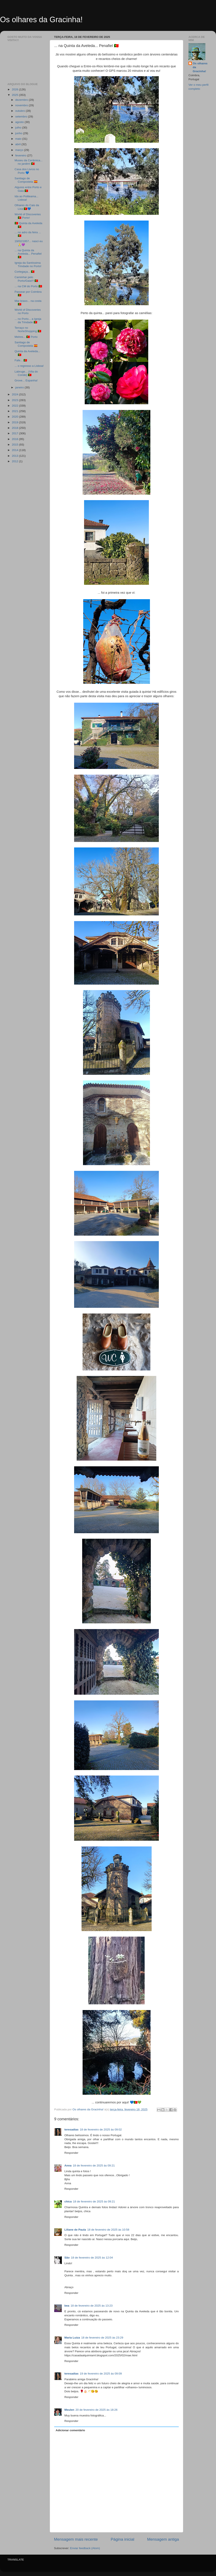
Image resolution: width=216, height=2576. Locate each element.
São (67, 2257)
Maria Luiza (72, 2337)
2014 (15, 450)
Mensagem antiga (163, 2539)
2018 (15, 427)
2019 (15, 422)
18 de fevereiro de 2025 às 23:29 (102, 2337)
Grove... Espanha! (26, 380)
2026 (15, 89)
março (19, 150)
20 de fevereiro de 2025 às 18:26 (97, 2409)
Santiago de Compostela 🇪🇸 (26, 180)
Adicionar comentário (70, 2430)
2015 (15, 444)
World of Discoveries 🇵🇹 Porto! (28, 216)
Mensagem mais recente (76, 2539)
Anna (68, 2165)
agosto (20, 122)
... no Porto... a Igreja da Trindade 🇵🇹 (28, 320)
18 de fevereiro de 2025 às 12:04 (92, 2257)
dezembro (22, 99)
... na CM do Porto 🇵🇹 (28, 286)
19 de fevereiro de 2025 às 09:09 (101, 2373)
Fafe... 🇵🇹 (21, 360)
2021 (15, 411)
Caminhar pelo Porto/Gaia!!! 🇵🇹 (26, 279)
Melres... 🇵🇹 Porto (26, 336)
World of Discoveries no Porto (28, 311)
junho (19, 133)
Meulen (69, 2409)
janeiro (20, 387)
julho (18, 127)
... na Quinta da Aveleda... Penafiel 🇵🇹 (28, 254)
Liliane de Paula (75, 2229)
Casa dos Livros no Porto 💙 (27, 171)
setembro (21, 116)
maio (18, 138)
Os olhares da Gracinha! (41, 19)
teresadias (71, 2129)
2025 (15, 95)
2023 (15, 400)
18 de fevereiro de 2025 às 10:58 (108, 2229)
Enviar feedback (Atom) (85, 2548)
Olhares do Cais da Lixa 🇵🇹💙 (27, 207)
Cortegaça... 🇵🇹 (25, 271)
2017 (15, 433)
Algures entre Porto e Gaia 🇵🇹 (28, 189)
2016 (15, 439)
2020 (15, 416)
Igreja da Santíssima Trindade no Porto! (28, 264)
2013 (15, 455)
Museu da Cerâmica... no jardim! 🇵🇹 (29, 162)
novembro (22, 105)
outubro (20, 110)
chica (68, 2201)
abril (18, 144)
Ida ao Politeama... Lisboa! (27, 198)
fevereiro (21, 155)
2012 (15, 461)
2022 (15, 405)
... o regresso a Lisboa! (29, 365)
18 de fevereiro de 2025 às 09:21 (94, 2165)
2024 (15, 394)
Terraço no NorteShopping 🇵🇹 (28, 329)
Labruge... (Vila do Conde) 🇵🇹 (26, 373)
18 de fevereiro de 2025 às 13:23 (91, 2305)
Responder (71, 2152)
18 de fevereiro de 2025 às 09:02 (101, 2129)
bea (66, 2305)
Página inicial (122, 2539)
